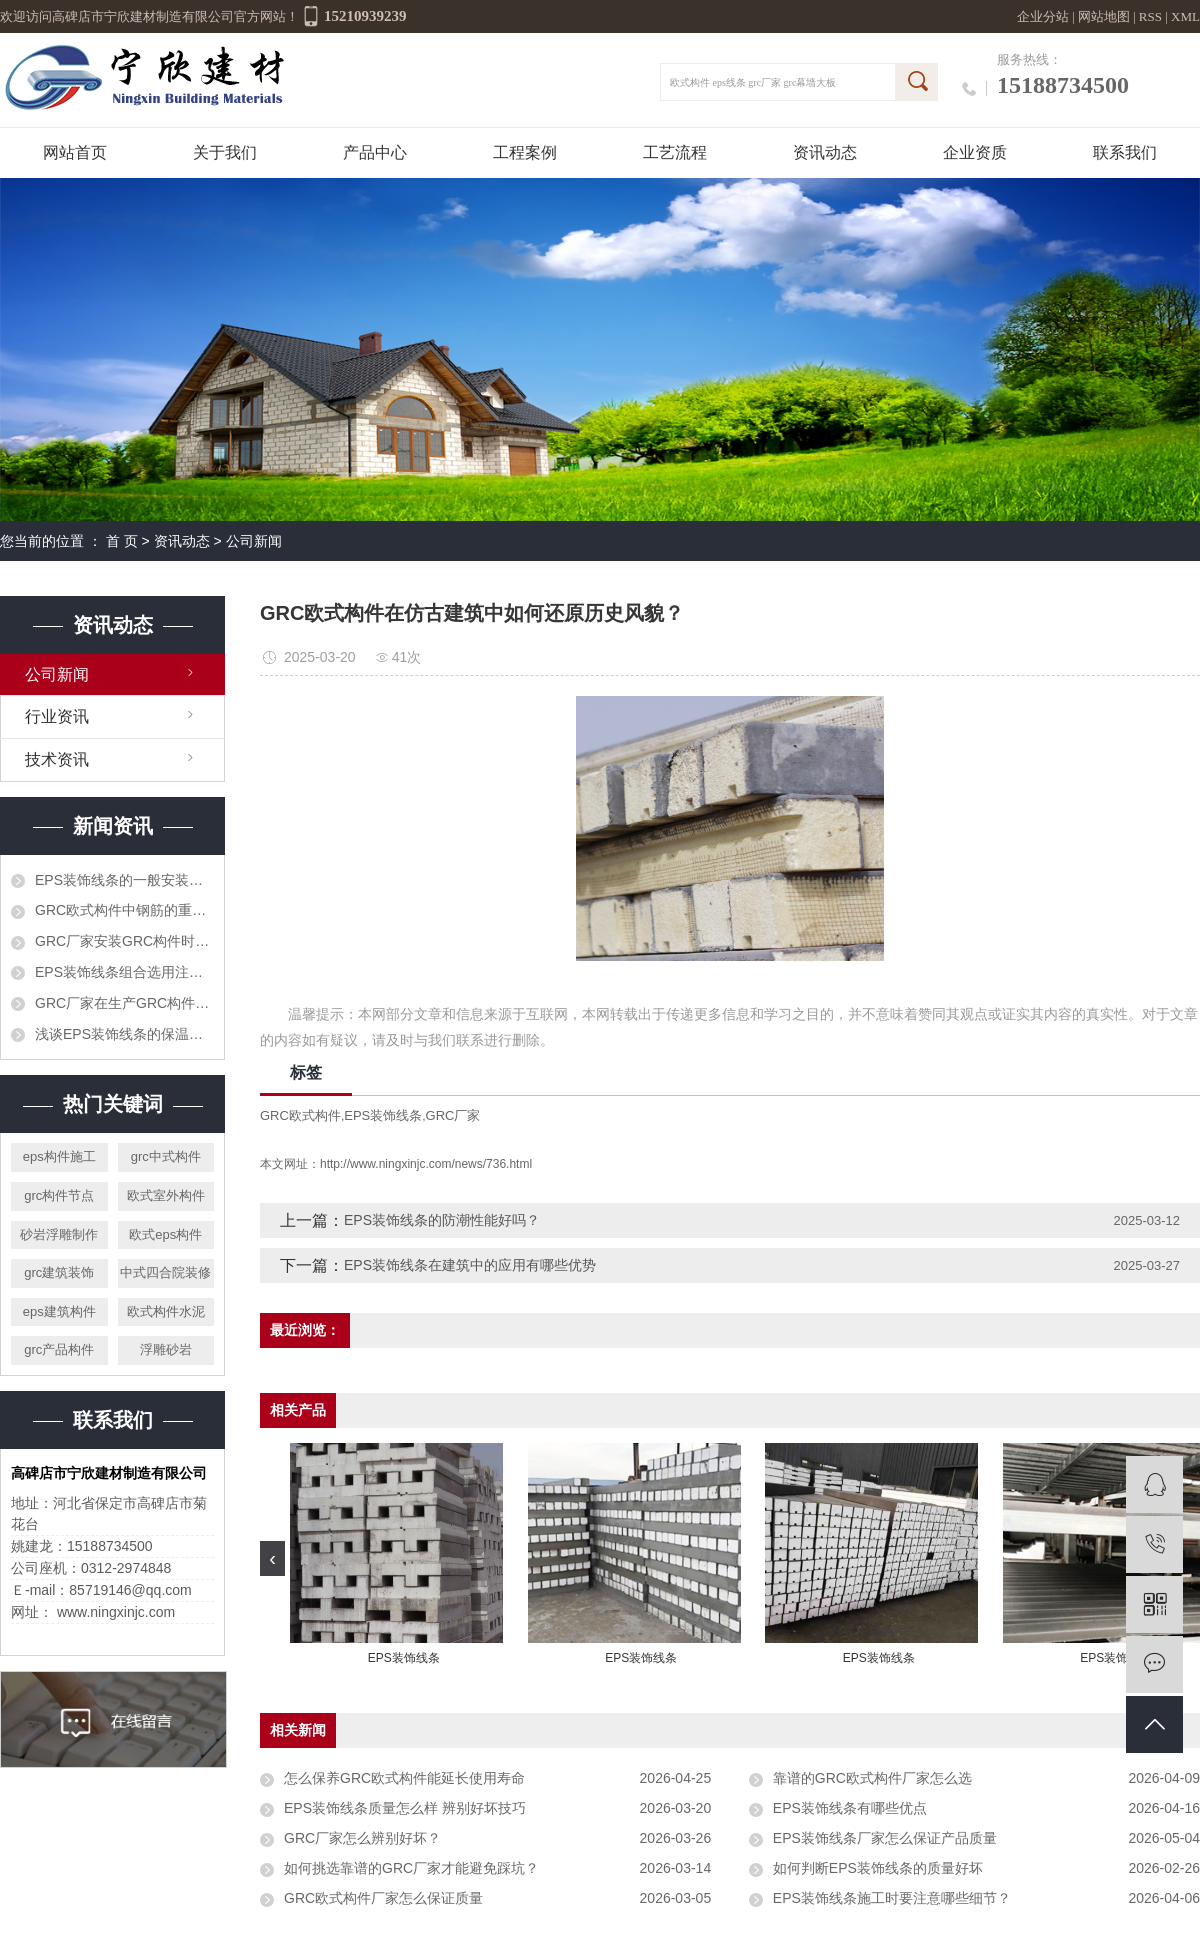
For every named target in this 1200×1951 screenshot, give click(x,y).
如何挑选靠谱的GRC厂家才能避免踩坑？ (411, 1868)
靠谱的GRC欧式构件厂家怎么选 (872, 1778)
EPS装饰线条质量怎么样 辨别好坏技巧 (405, 1808)
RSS (1150, 16)
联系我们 (1125, 152)
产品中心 (375, 152)
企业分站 (1043, 16)
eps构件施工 (59, 1156)
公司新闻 (254, 541)
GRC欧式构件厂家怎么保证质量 (383, 1898)
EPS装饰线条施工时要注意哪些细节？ (892, 1898)
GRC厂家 (453, 1115)
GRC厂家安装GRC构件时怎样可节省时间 (124, 941)
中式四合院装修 (165, 1272)
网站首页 (75, 152)
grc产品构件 (59, 1349)
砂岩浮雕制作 (59, 1234)
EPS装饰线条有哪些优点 (850, 1808)
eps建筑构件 (59, 1311)
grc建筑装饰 (59, 1272)
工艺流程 (675, 152)
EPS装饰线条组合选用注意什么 (124, 972)
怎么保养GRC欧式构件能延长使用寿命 (404, 1778)
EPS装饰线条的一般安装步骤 (124, 880)
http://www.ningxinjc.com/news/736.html (426, 1164)
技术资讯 (57, 759)
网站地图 (1105, 16)
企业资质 (975, 152)
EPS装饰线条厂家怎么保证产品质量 (885, 1838)
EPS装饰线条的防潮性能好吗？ (442, 1220)
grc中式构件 (166, 1156)
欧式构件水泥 (166, 1311)
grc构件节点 (59, 1195)
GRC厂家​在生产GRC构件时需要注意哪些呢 (124, 1003)
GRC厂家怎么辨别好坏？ (362, 1838)
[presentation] (272, 1558)
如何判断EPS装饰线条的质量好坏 (878, 1868)
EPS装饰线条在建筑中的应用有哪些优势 (470, 1265)
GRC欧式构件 (300, 1115)
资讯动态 (825, 152)
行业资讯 (57, 716)
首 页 (122, 541)
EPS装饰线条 (383, 1115)
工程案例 (525, 152)
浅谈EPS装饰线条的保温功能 (124, 1034)
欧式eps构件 (165, 1234)
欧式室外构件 (166, 1195)
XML (1185, 16)
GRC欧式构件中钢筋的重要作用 (124, 910)
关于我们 (225, 152)
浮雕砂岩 (166, 1349)
